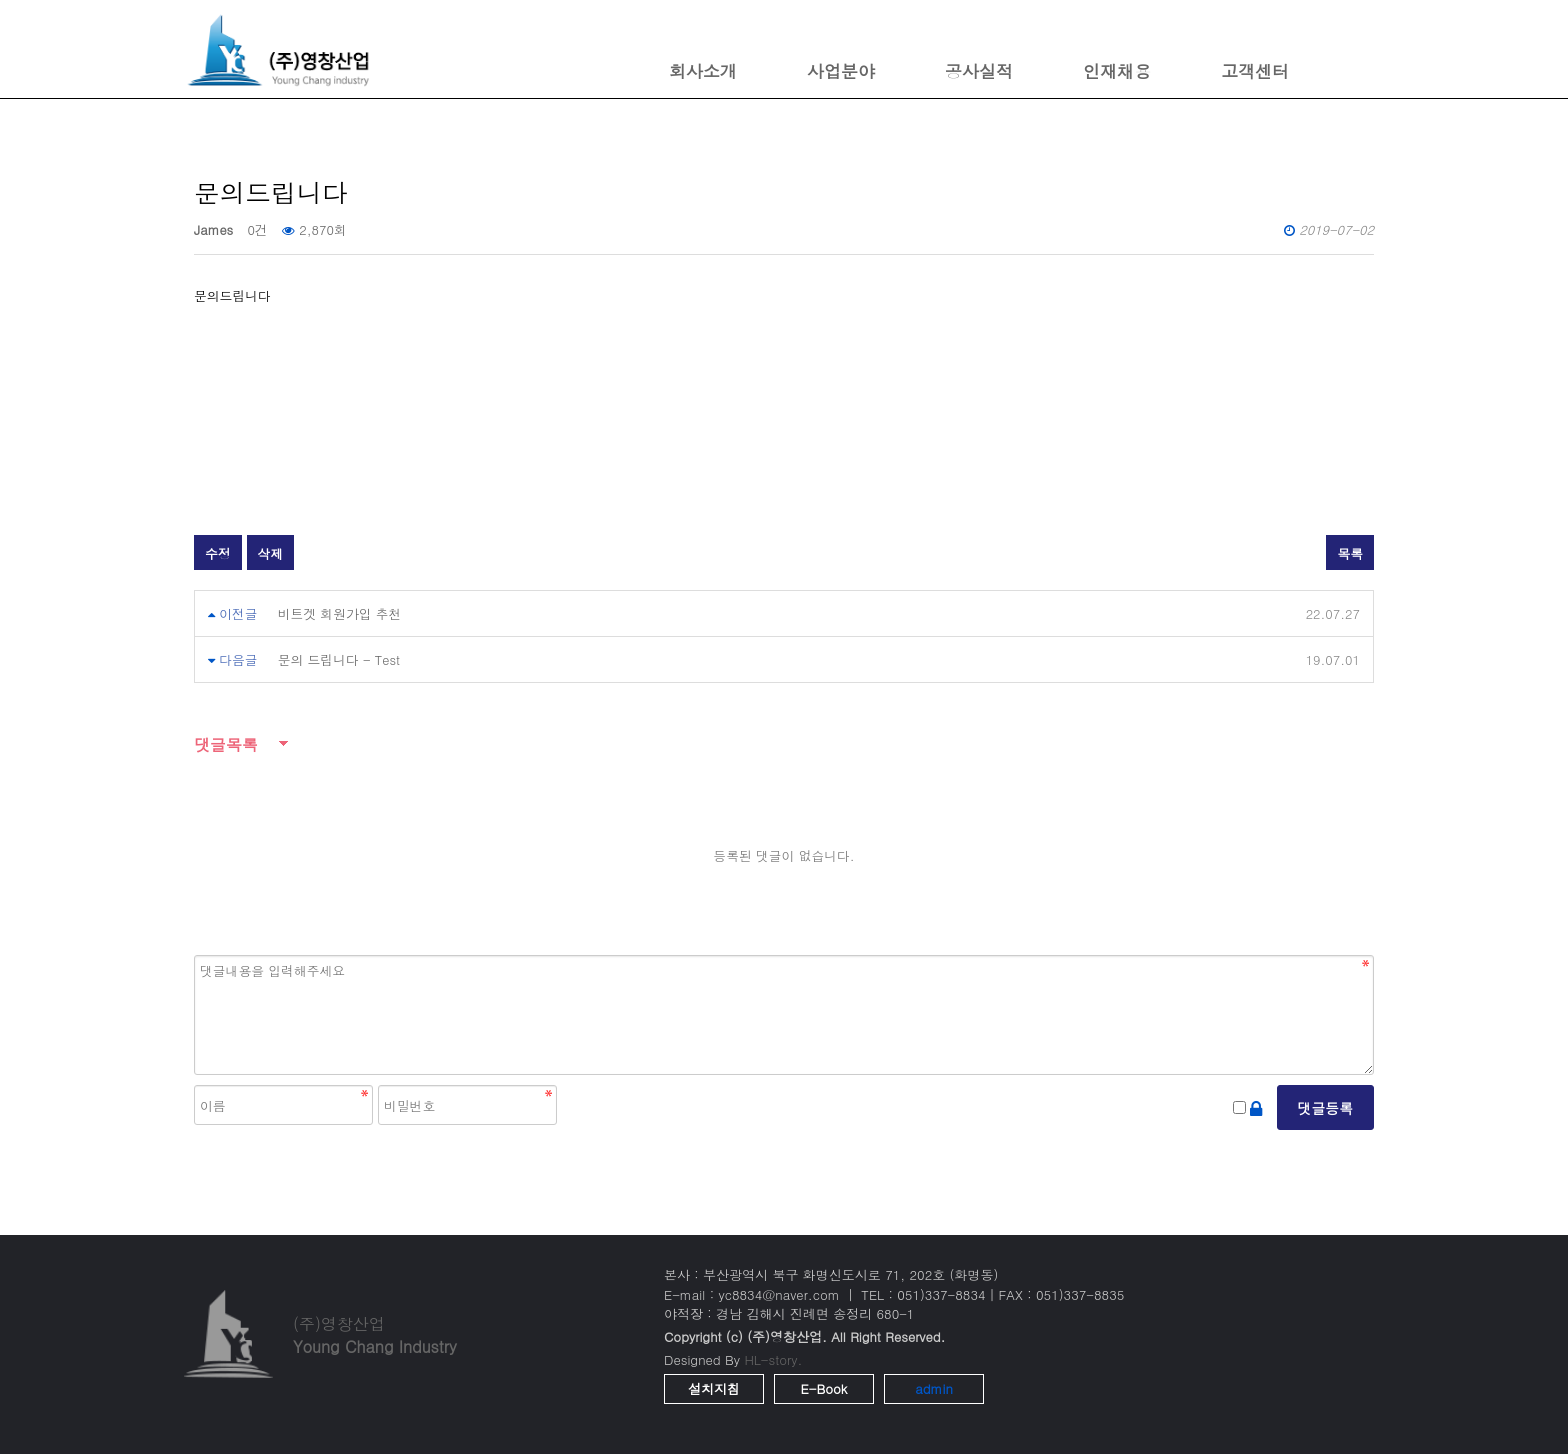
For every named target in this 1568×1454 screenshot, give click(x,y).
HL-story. (773, 1359)
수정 (218, 553)
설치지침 (714, 1388)
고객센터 (1255, 71)
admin (934, 1388)
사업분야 (841, 71)
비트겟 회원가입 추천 (340, 613)
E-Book (824, 1388)
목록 (1350, 553)
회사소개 (703, 71)
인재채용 (1117, 71)
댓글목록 (226, 744)
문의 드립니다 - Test (339, 659)
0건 (257, 229)
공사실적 (979, 71)
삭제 (271, 553)
